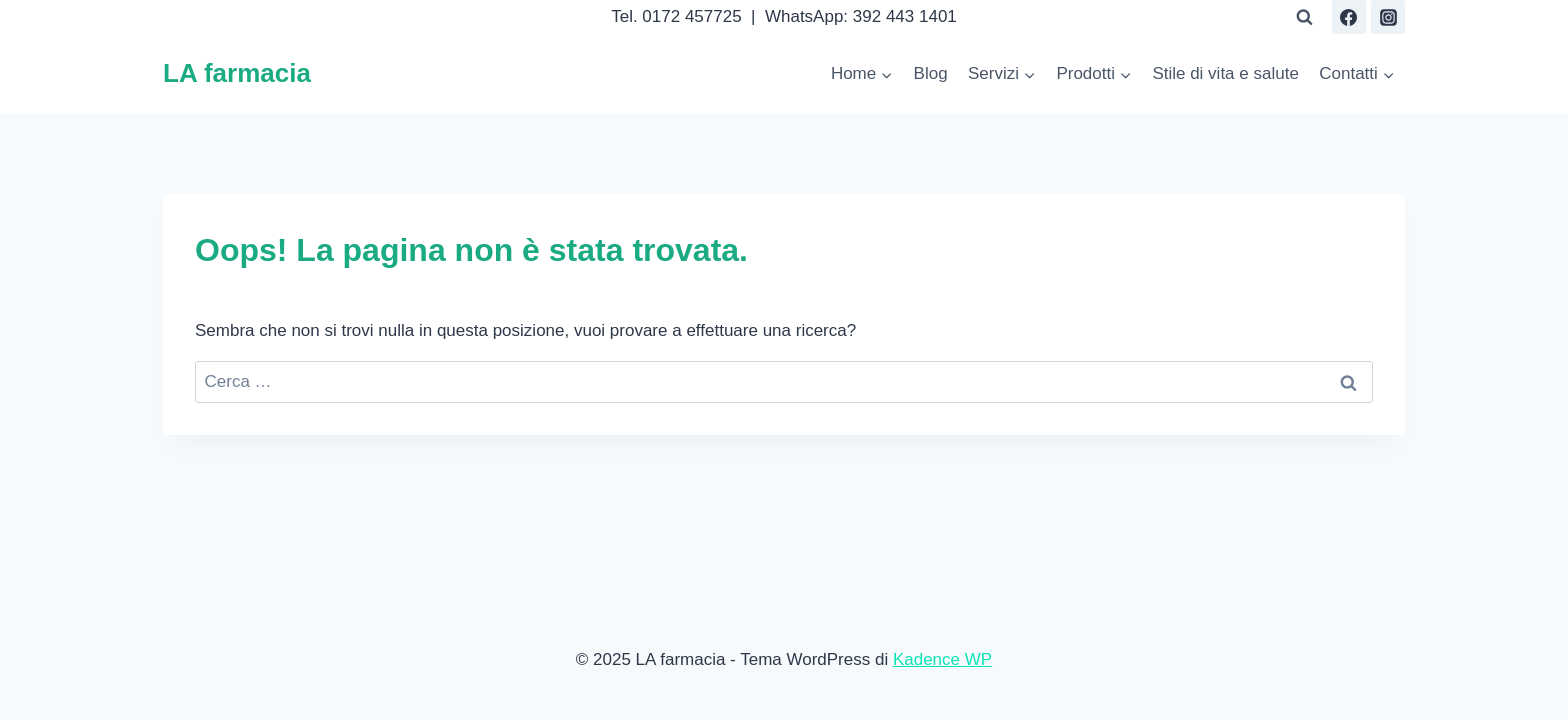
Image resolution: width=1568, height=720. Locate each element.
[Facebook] (1349, 17)
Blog (931, 73)
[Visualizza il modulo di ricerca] (1305, 17)
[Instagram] (1388, 17)
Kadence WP (942, 659)
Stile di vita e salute (1225, 73)
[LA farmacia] (237, 73)
